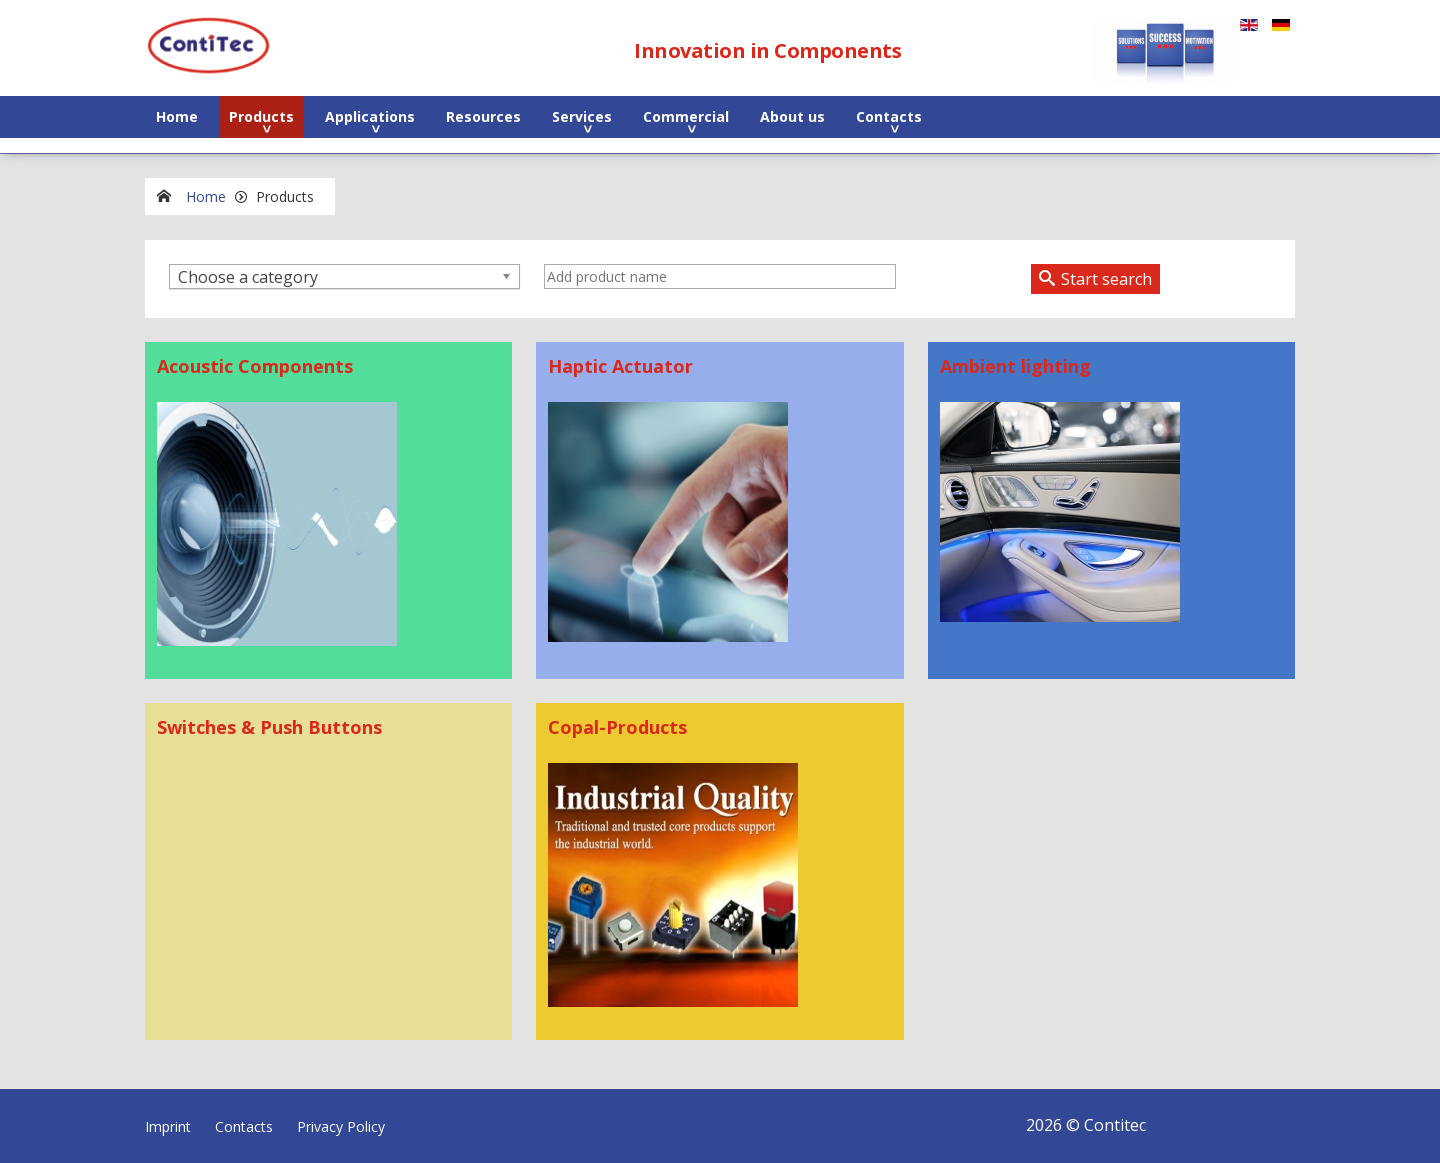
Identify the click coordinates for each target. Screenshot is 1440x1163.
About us (792, 116)
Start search (1106, 279)
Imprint (168, 1126)
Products (261, 116)
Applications (370, 116)
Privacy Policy (341, 1126)
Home (177, 116)
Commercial (686, 116)
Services (582, 116)
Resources (483, 116)
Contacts (889, 116)
